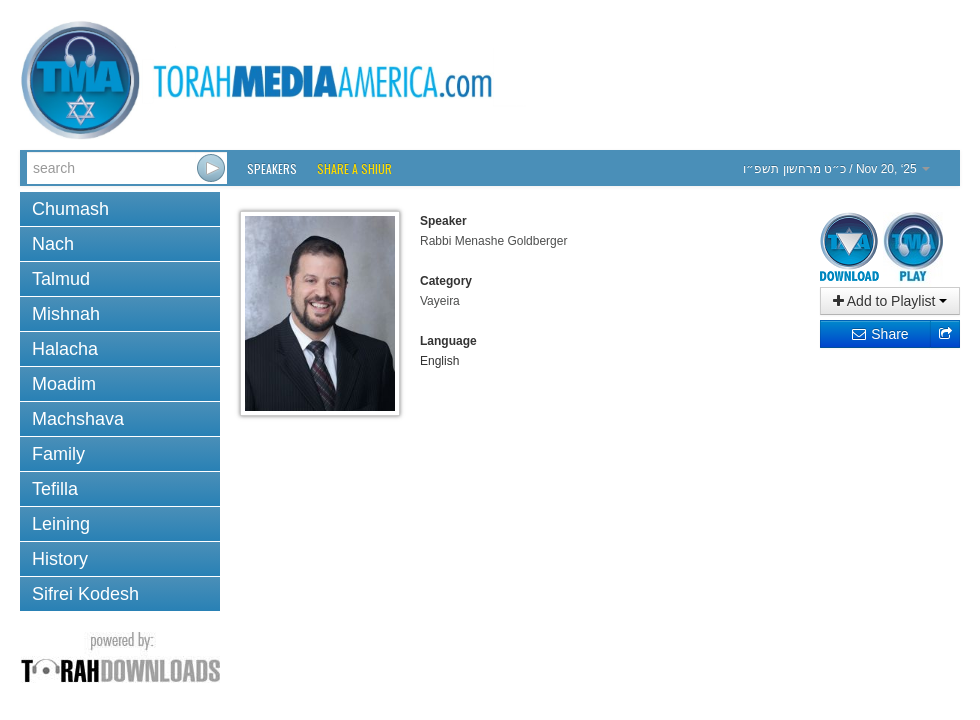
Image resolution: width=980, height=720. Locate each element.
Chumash (70, 209)
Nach (53, 244)
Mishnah (66, 314)
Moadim (64, 384)
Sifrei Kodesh (85, 594)
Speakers (272, 168)
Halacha (65, 349)
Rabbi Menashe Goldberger (493, 241)
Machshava (78, 419)
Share (879, 334)
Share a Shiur (354, 168)
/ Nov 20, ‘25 (836, 169)
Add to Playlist (890, 301)
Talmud (61, 279)
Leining (61, 524)
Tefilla (55, 489)
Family (58, 454)
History (60, 559)
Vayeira (440, 301)
